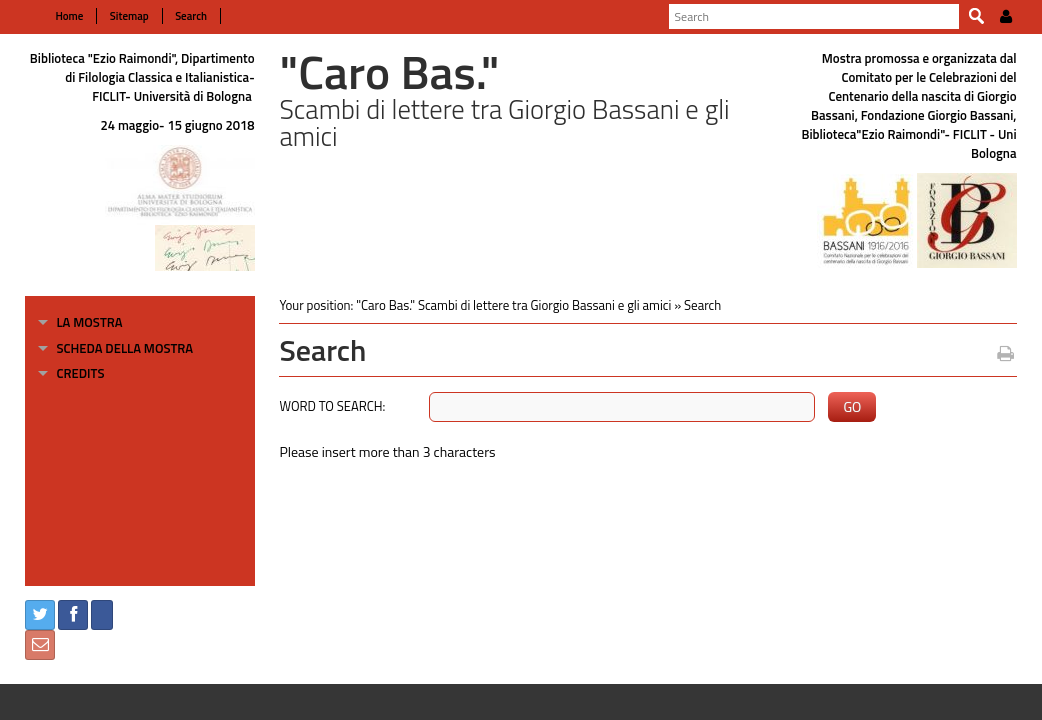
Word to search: (327, 406)
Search (179, 16)
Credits (70, 373)
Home (59, 16)
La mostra (79, 322)
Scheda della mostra (114, 348)
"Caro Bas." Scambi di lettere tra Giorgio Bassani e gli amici (508, 305)
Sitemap (117, 16)
